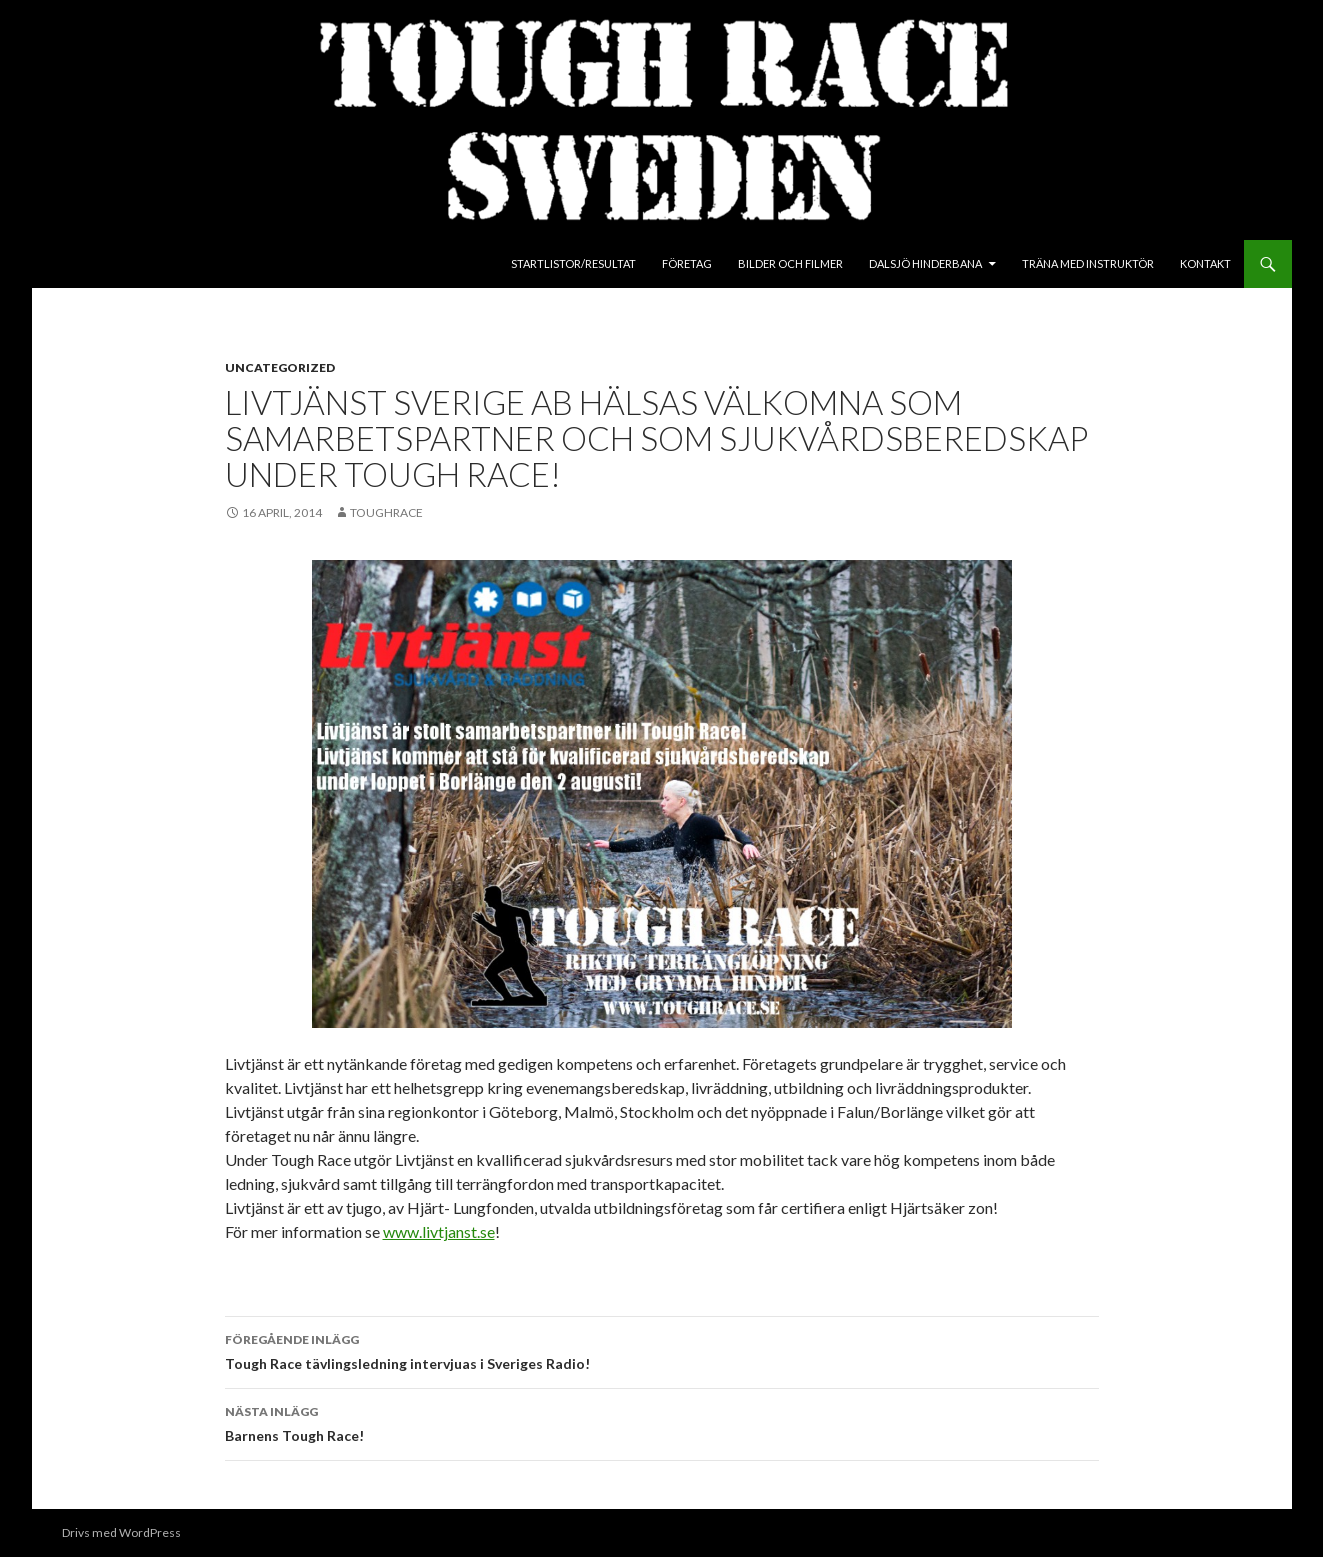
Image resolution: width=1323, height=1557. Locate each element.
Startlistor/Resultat (573, 263)
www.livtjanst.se (439, 1231)
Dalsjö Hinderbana (925, 263)
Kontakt (1205, 263)
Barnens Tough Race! (662, 1422)
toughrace (386, 512)
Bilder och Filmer (790, 263)
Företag (687, 263)
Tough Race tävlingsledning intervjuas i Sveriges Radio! (662, 1350)
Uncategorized (280, 367)
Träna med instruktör (1088, 263)
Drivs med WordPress (121, 1532)
